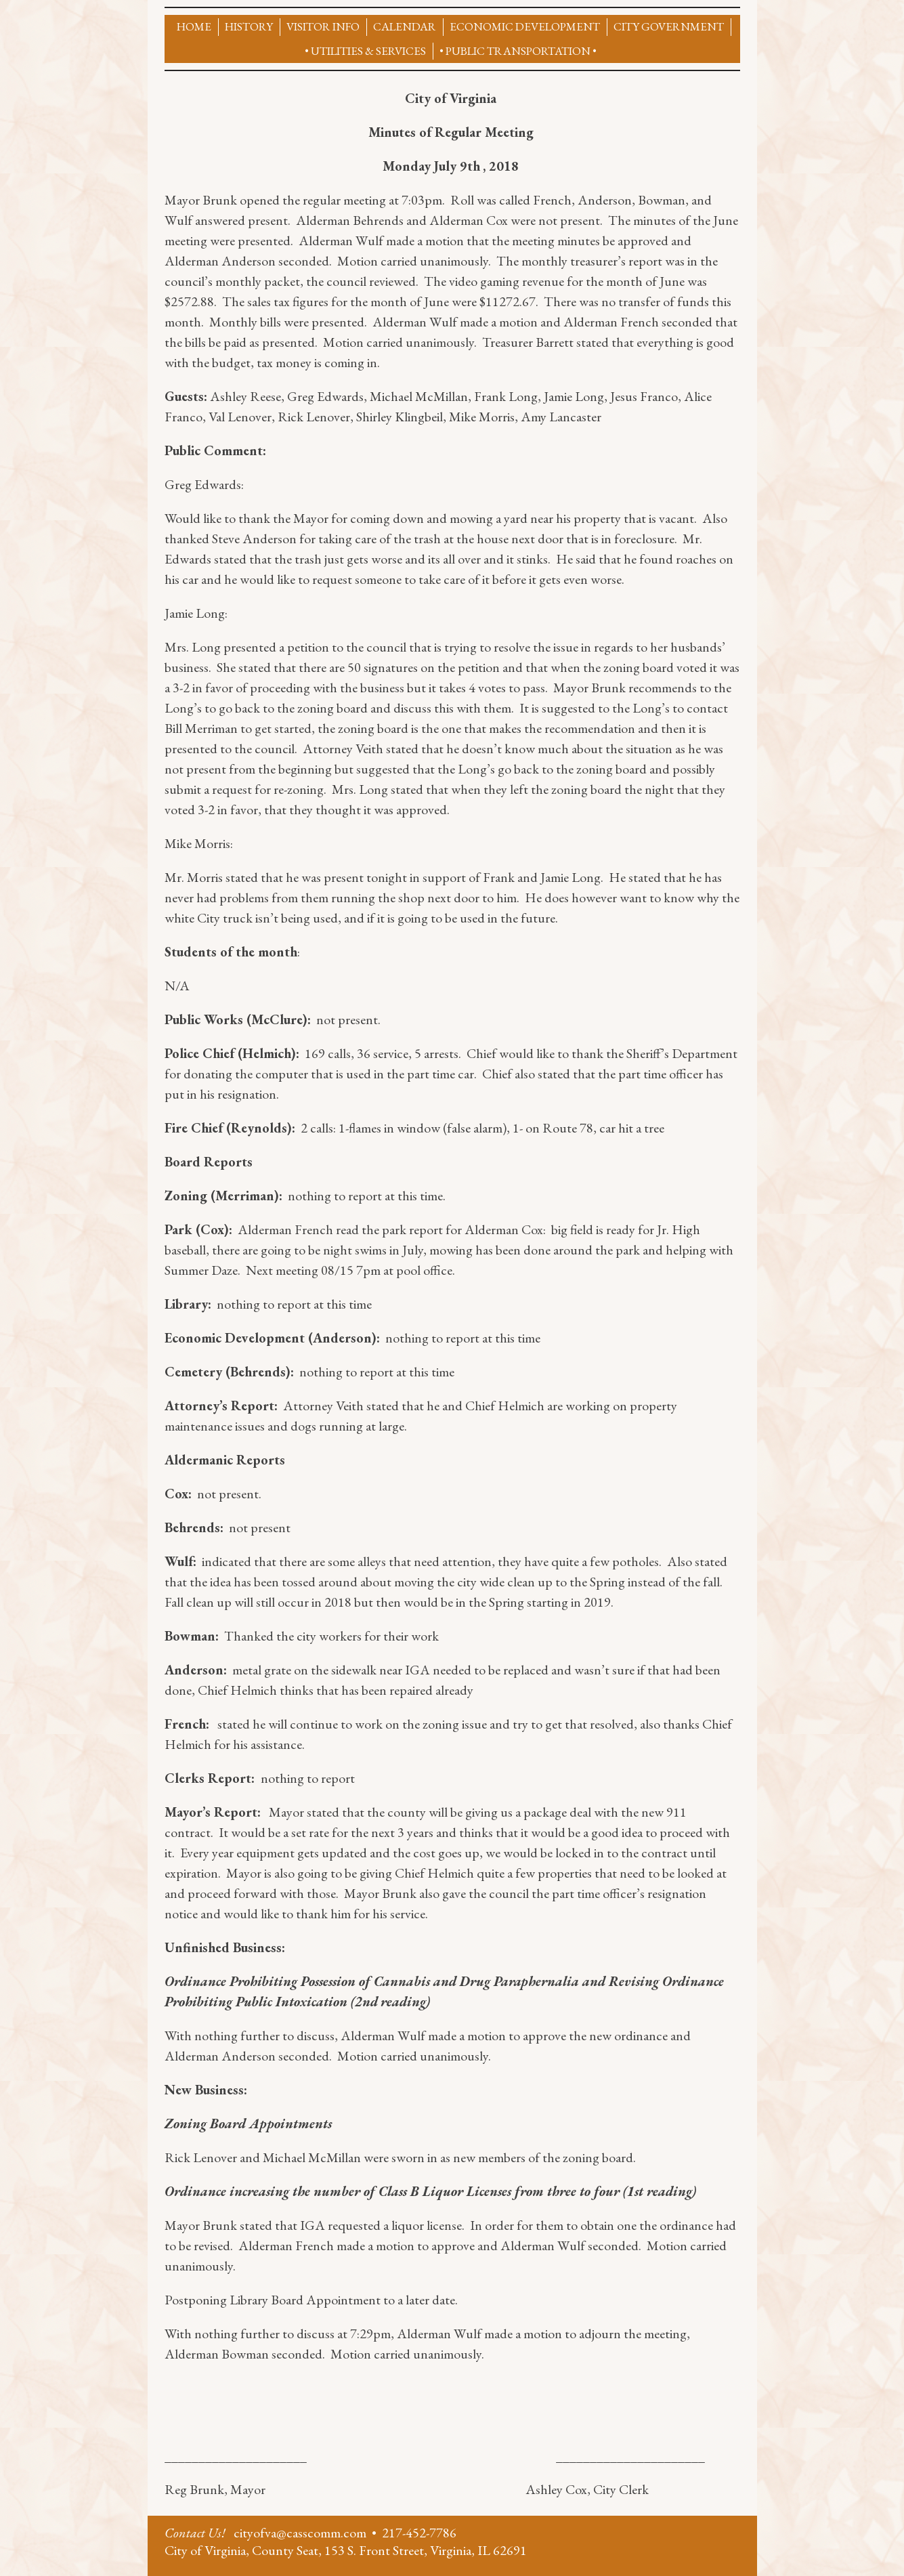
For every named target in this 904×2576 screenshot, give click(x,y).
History (249, 26)
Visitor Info (323, 26)
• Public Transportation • (518, 50)
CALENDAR (404, 26)
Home (194, 26)
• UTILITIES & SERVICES (365, 50)
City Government (669, 26)
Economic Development (525, 26)
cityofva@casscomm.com (300, 2532)
